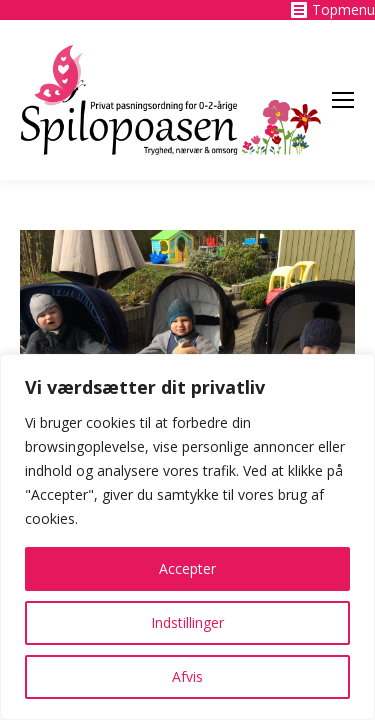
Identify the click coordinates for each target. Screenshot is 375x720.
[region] (187, 537)
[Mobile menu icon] (343, 100)
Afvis (187, 676)
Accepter (187, 568)
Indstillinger (187, 622)
